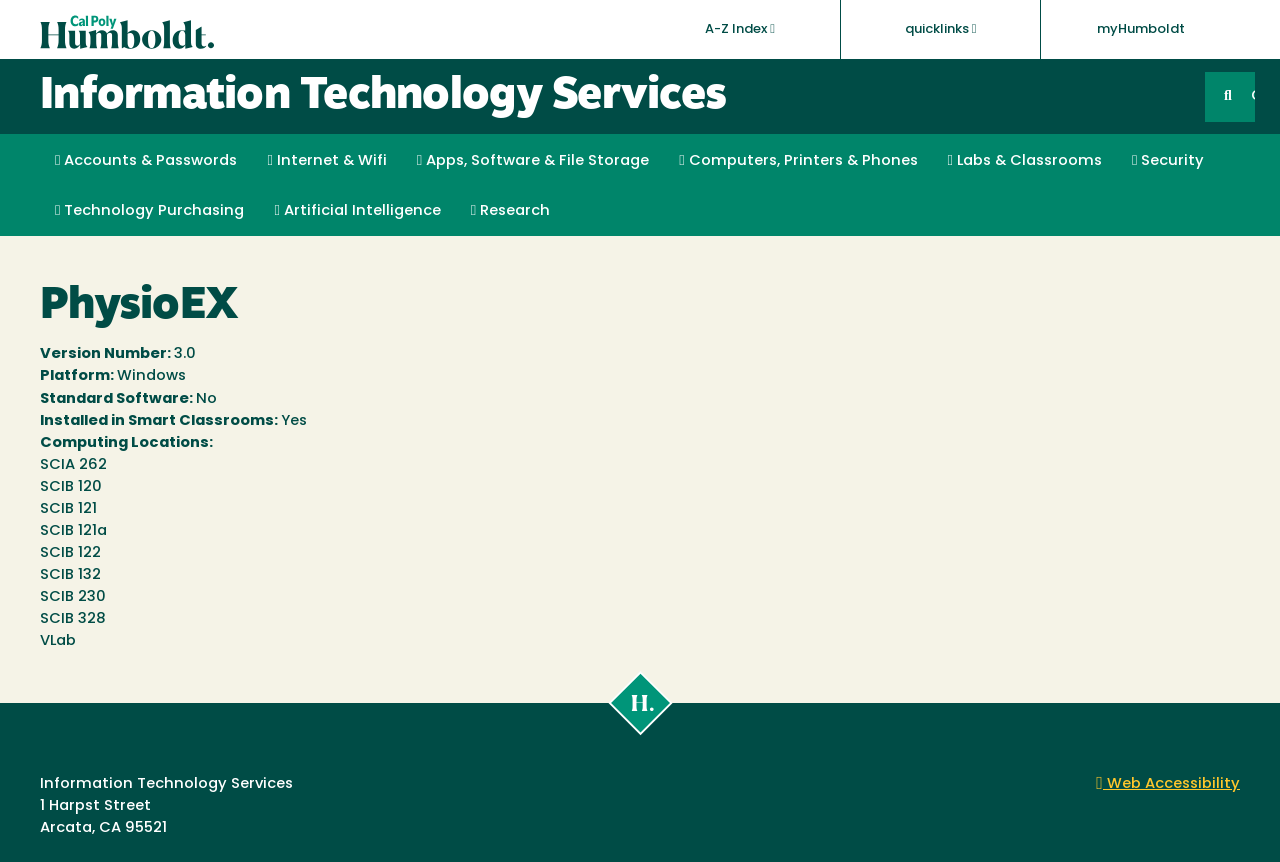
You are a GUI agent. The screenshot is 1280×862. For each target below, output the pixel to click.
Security (1168, 161)
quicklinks (941, 29)
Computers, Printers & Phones (798, 161)
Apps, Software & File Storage (533, 161)
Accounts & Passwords (146, 161)
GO (1253, 96)
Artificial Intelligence (357, 211)
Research (510, 211)
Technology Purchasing (149, 211)
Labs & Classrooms (1025, 161)
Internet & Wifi (326, 161)
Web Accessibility (1168, 784)
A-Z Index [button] (740, 29)
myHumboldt (1141, 29)
